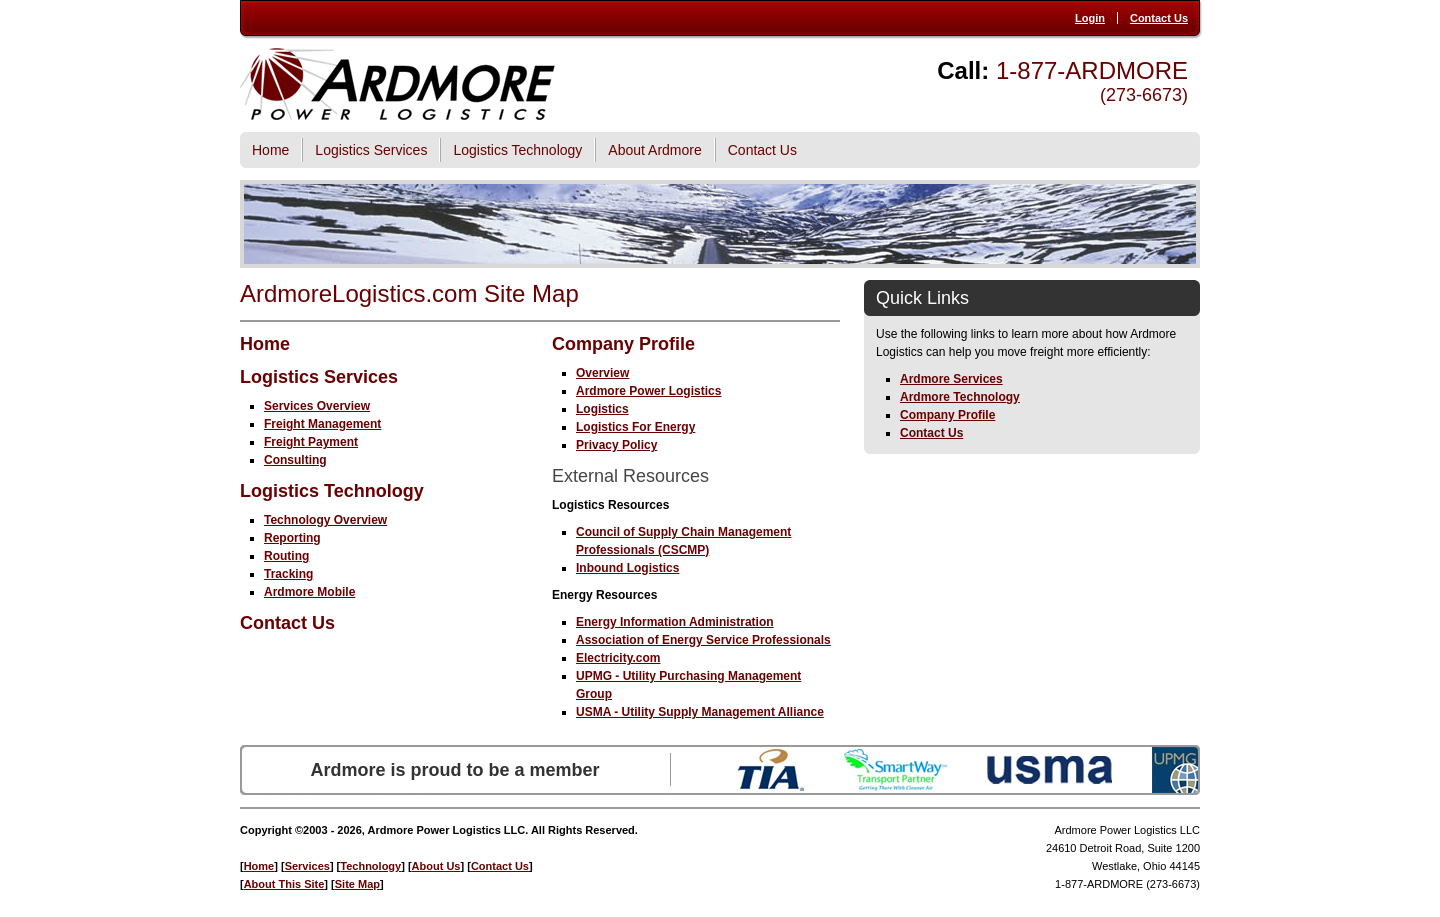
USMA (1049, 770)
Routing (286, 556)
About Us (436, 866)
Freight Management (322, 424)
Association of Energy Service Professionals (703, 640)
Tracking (288, 574)
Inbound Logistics (627, 568)
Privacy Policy (616, 445)
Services (307, 866)
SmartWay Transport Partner (895, 770)
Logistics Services (371, 150)
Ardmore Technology (960, 397)
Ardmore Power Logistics (648, 391)
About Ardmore (654, 150)
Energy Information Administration (675, 622)
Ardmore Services (951, 379)
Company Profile (623, 344)
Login (1090, 18)
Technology (370, 866)
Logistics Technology (517, 150)
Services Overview (317, 406)
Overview (602, 373)
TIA (771, 770)
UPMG (1176, 770)
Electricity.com (618, 658)
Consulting (295, 460)
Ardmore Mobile (309, 592)
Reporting (292, 538)
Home (270, 150)
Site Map (357, 884)
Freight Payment (311, 442)
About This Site (284, 884)
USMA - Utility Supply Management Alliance (700, 712)
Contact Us (1159, 18)
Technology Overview (325, 520)
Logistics (602, 409)
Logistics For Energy (635, 427)
